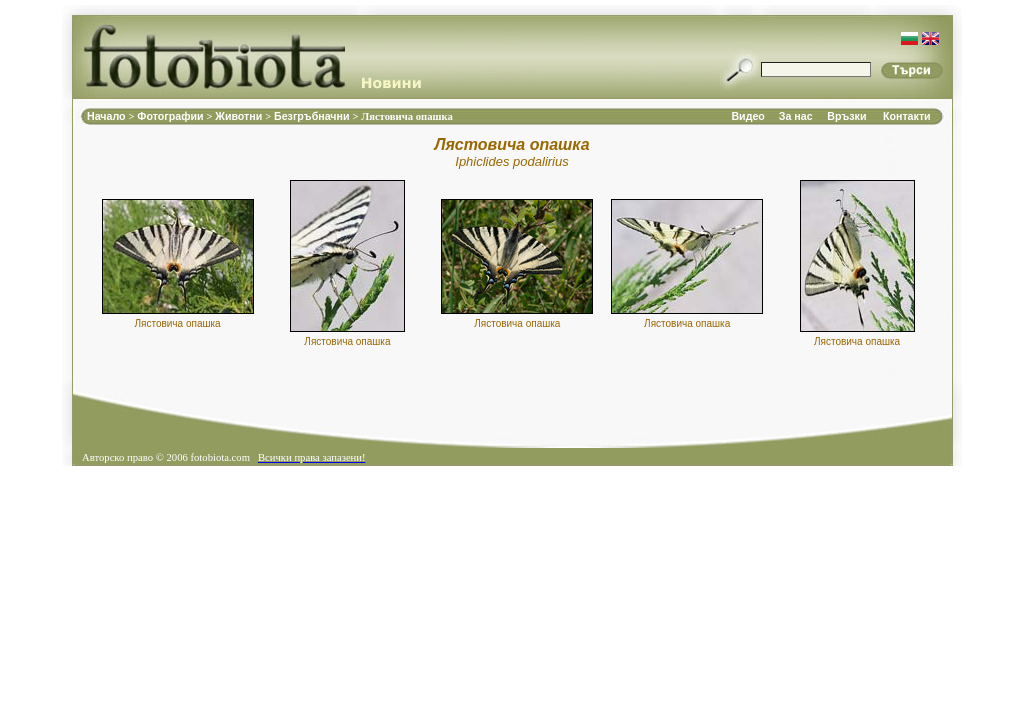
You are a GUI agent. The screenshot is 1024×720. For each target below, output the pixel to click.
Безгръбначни (313, 116)
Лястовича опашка (177, 323)
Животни (240, 116)
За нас (796, 116)
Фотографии (171, 116)
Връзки (846, 116)
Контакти (907, 116)
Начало (108, 116)
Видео (747, 116)
